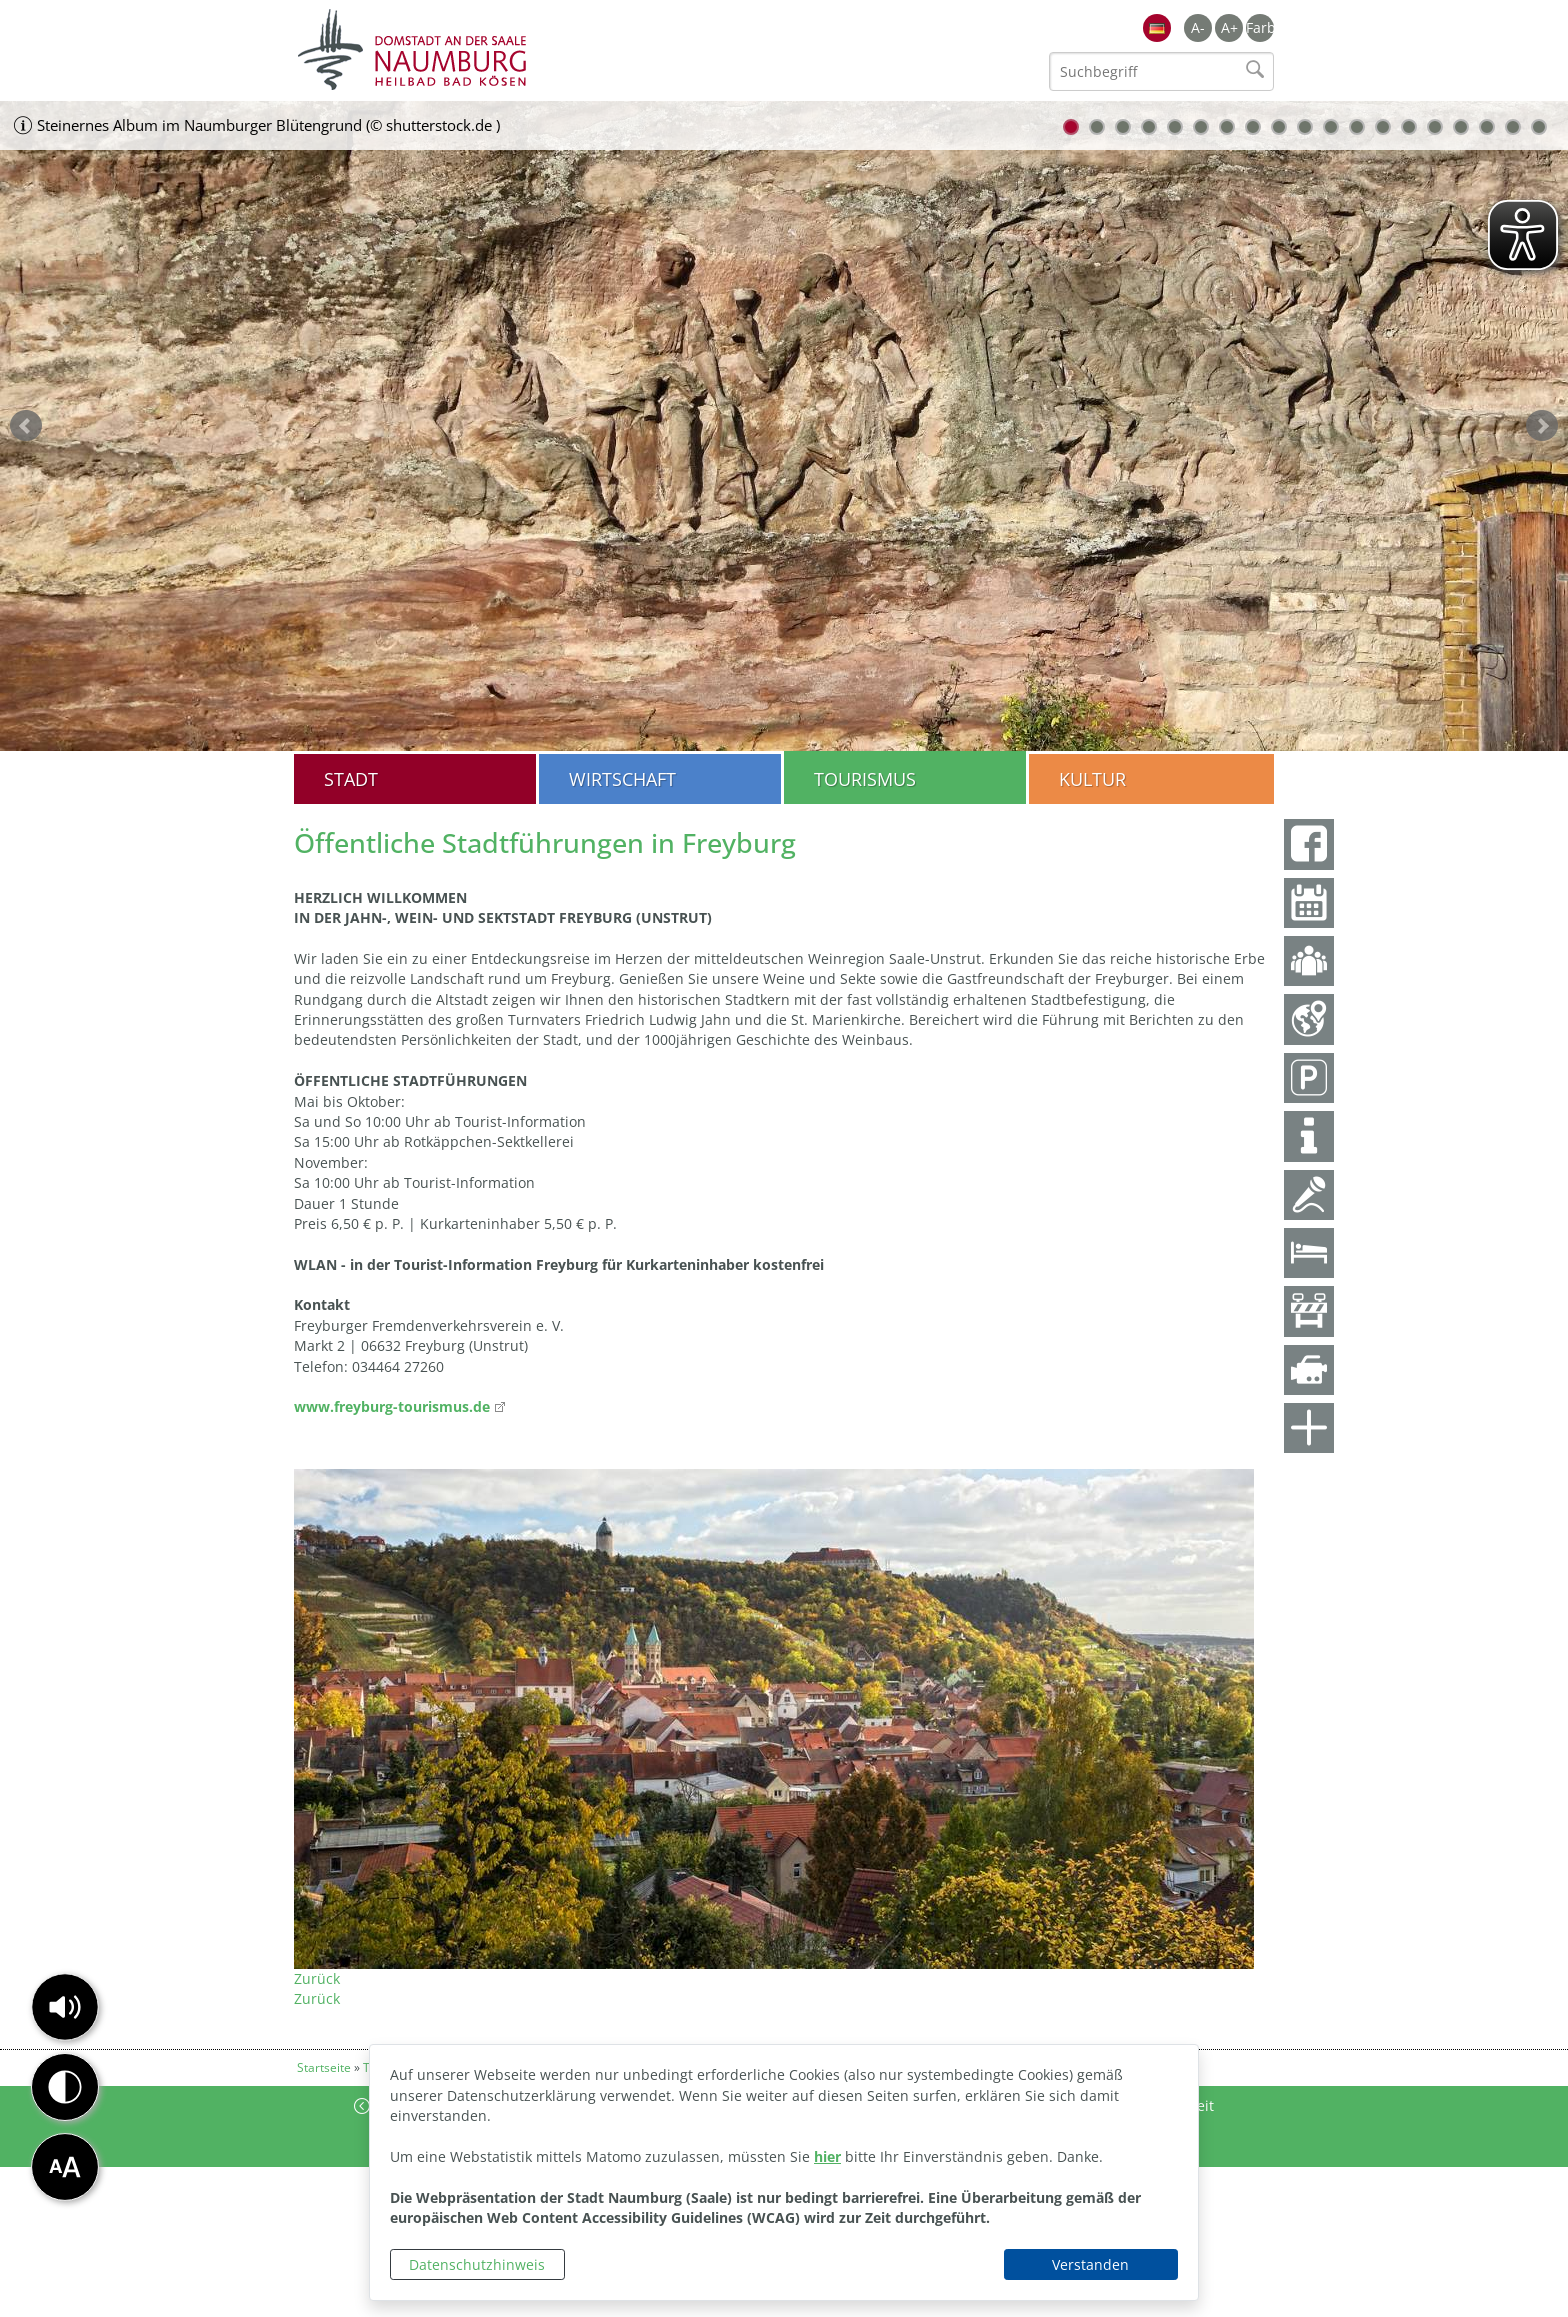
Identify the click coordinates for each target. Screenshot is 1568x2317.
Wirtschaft (622, 779)
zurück (26, 426)
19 (1539, 127)
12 (1357, 127)
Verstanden (1090, 2264)
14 (1409, 127)
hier (827, 2156)
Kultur (1092, 779)
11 (1331, 127)
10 (1305, 127)
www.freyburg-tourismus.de (392, 1406)
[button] (65, 2007)
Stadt (351, 779)
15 (1435, 127)
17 (1487, 127)
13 (1383, 127)
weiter (1542, 426)
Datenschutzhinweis (477, 2264)
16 (1461, 127)
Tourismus (865, 779)
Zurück (317, 1978)
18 (1513, 127)
